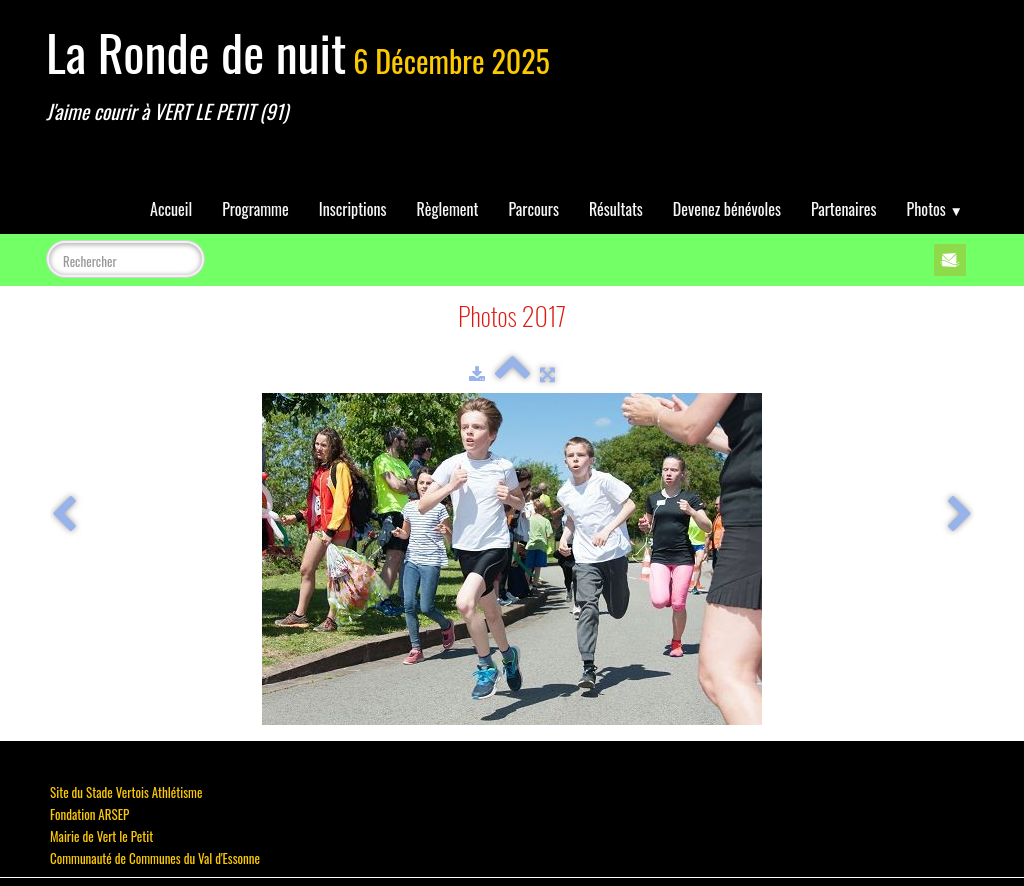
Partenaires (844, 209)
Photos (935, 209)
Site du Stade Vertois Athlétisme (126, 792)
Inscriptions (353, 209)
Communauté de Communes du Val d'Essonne (155, 858)
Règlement (448, 209)
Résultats (616, 209)
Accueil (171, 209)
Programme (255, 209)
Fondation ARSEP (89, 814)
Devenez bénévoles (727, 209)
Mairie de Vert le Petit (101, 836)
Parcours (534, 209)
